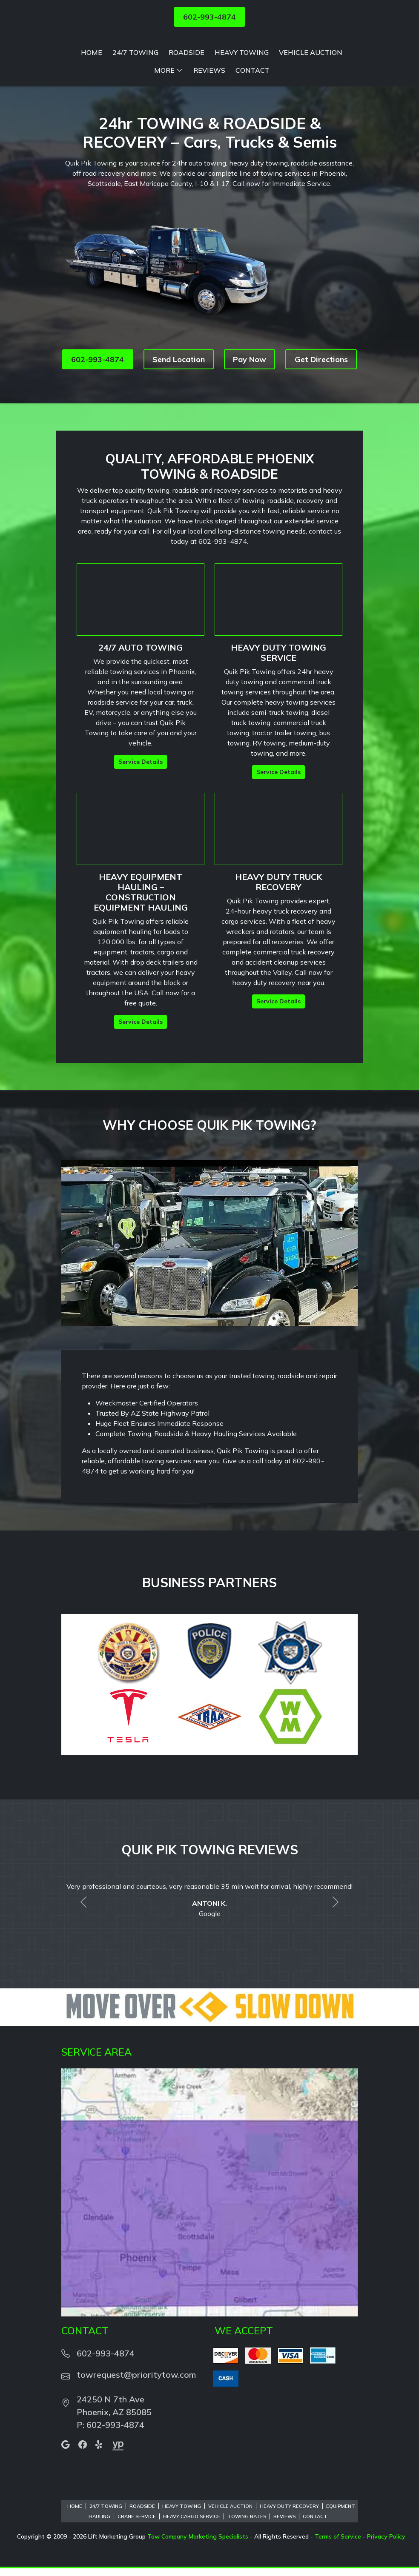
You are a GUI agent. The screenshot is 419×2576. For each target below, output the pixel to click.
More (168, 115)
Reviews (209, 115)
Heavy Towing (242, 97)
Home (91, 97)
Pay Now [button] (249, 404)
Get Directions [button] (321, 404)
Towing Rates (246, 2562)
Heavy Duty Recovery (289, 2551)
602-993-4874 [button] (209, 17)
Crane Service (137, 2562)
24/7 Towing (135, 97)
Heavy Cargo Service (191, 2562)
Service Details (140, 807)
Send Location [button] (178, 404)
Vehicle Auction (310, 97)
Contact (252, 115)
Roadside (186, 97)
